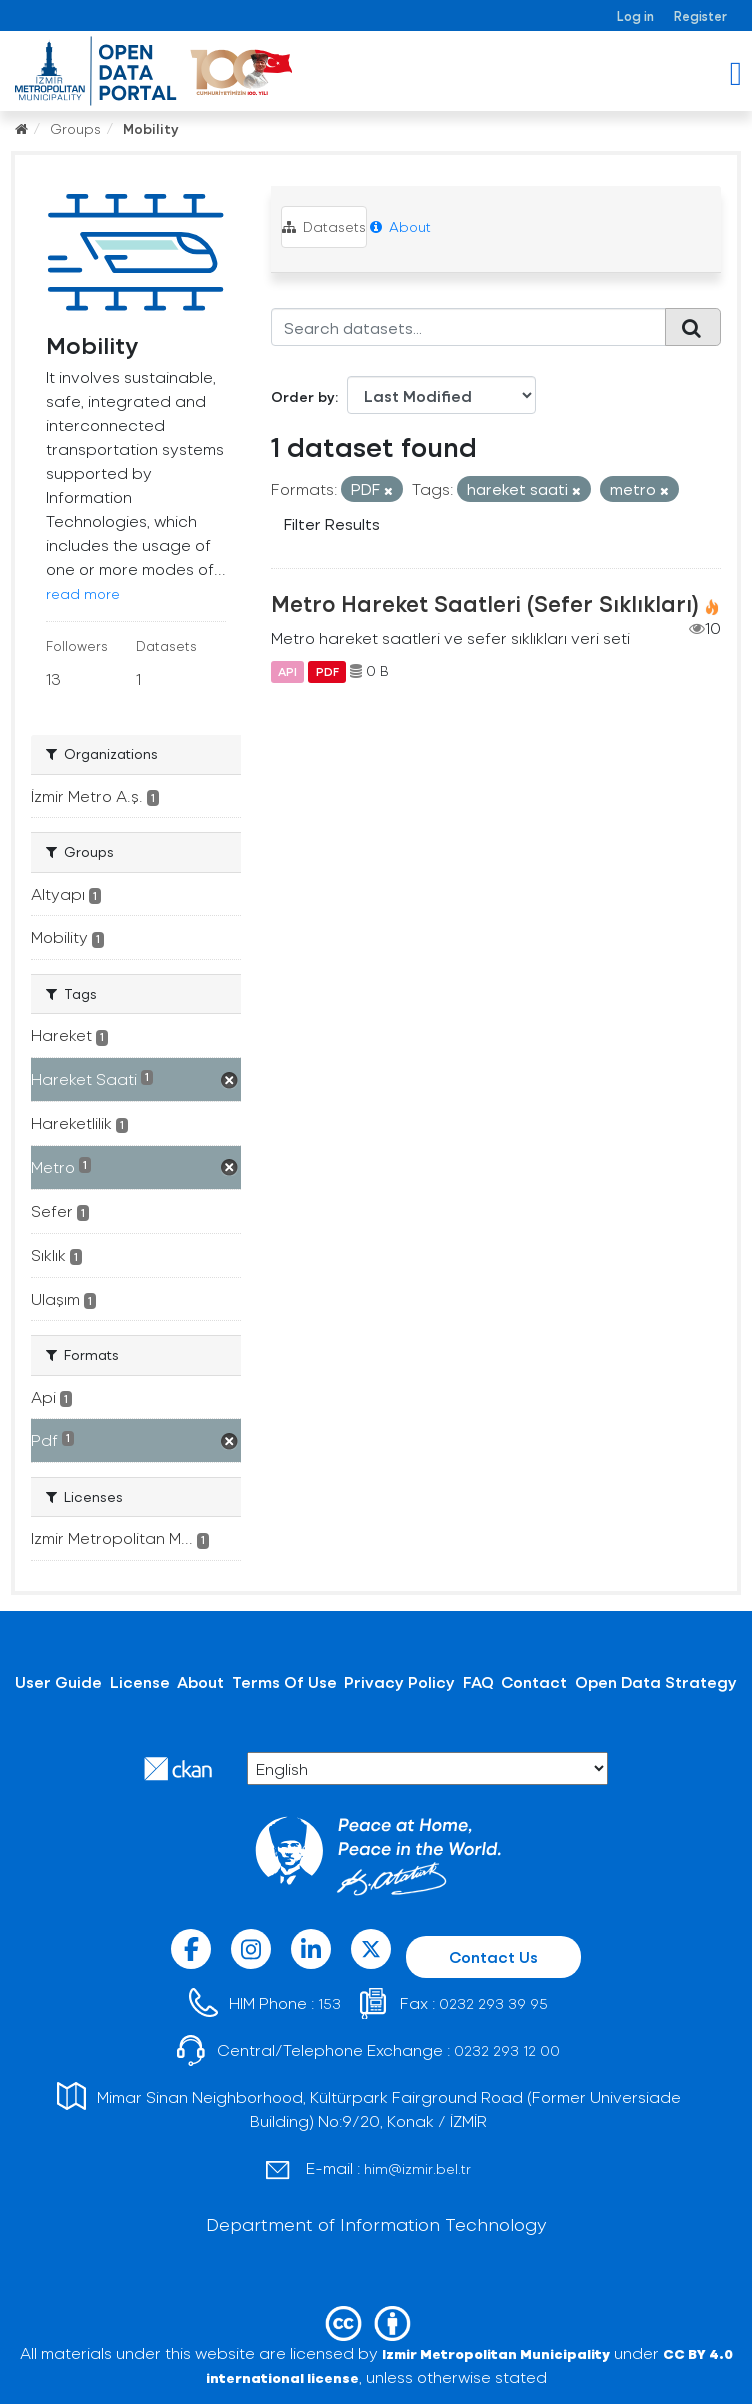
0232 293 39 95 (493, 2003)
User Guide (58, 1681)
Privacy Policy (399, 1681)
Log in (635, 15)
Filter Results (332, 523)
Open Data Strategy (656, 1681)
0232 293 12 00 (507, 2050)
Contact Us (493, 1956)
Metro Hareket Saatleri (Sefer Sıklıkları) (485, 603)
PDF (327, 671)
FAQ (478, 1681)
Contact (534, 1681)
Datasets (324, 226)
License (140, 1681)
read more (83, 593)
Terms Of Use (284, 1681)
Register (700, 15)
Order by (303, 396)
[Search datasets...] (468, 327)
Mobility (151, 128)
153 (329, 2003)
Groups (75, 128)
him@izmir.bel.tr (417, 2168)
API (287, 671)
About (400, 226)
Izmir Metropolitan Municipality (496, 2353)
